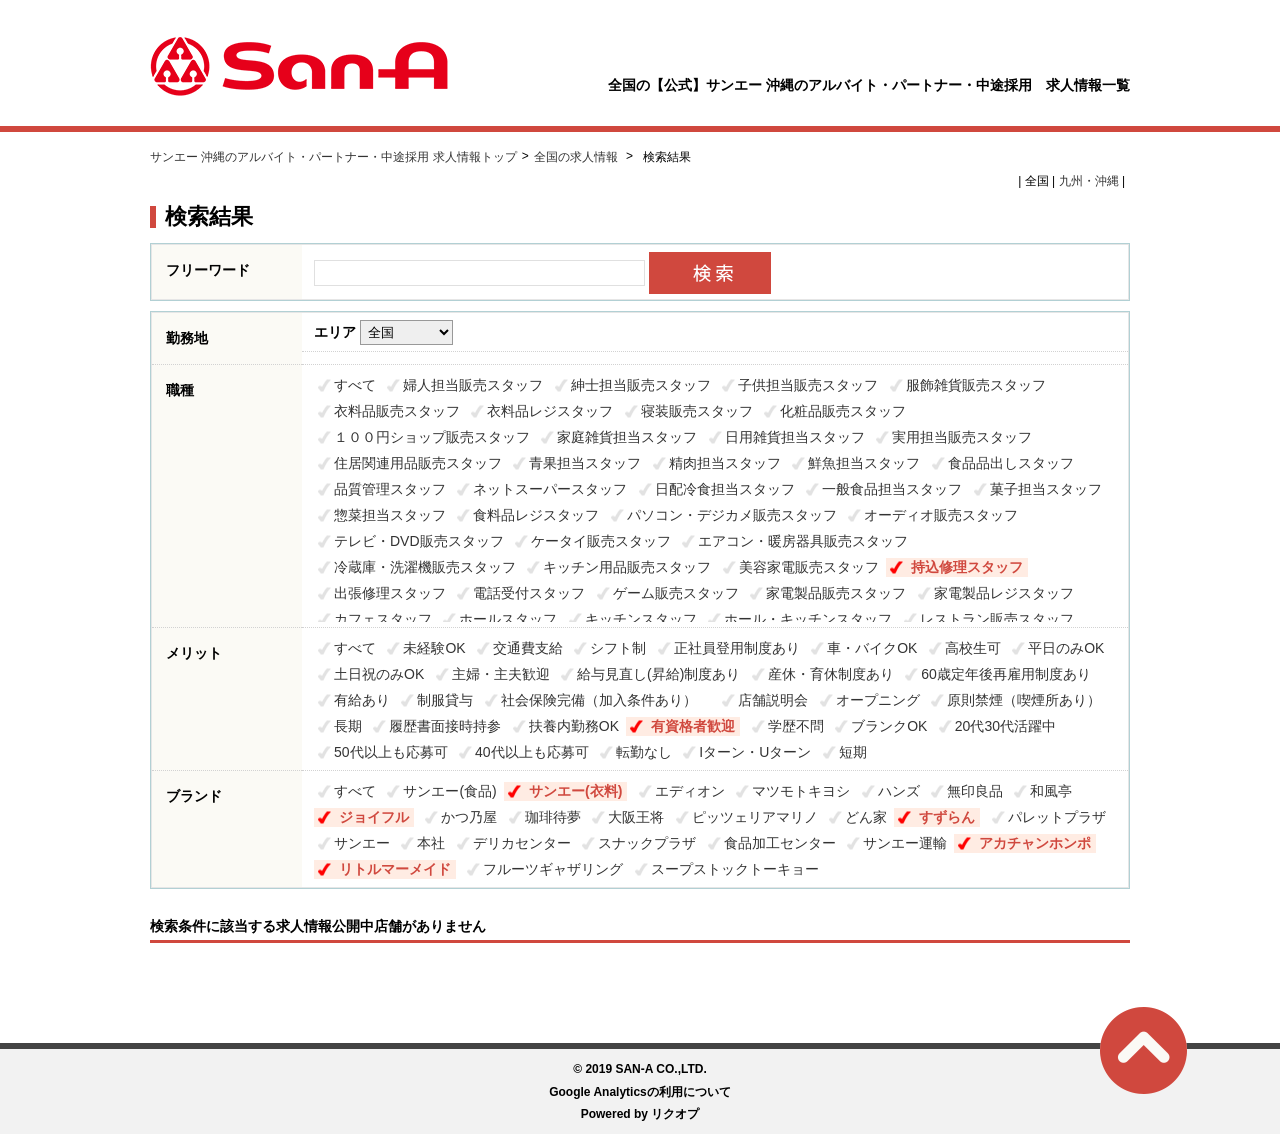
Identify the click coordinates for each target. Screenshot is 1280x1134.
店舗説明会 (773, 700)
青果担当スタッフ (585, 463)
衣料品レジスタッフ (550, 411)
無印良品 (975, 791)
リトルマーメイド (395, 869)
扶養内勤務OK (574, 726)
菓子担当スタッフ (1046, 489)
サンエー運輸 (905, 843)
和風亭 (1051, 791)
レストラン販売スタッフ (997, 619)
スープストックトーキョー (735, 869)
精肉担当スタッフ (725, 463)
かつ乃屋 (469, 817)
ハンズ (899, 791)
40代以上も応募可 (532, 752)
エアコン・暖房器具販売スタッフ (803, 541)
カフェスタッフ (383, 619)
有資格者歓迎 (693, 726)
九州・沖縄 (1089, 181)
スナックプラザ (647, 843)
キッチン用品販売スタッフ (627, 567)
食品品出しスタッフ (1011, 463)
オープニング (878, 700)
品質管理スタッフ (390, 489)
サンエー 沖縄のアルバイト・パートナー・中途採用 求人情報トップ (333, 157)
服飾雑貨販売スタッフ (976, 385)
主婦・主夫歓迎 (501, 674)
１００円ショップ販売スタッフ (432, 437)
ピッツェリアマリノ (755, 817)
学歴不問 (796, 726)
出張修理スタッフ (390, 593)
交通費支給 (528, 648)
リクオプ (675, 1114)
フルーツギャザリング (553, 869)
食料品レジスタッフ (536, 515)
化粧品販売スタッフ (843, 411)
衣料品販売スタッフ (397, 411)
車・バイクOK (872, 648)
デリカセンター (522, 843)
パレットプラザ (1057, 817)
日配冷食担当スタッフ (725, 489)
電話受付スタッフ (529, 593)
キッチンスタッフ (641, 619)
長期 (348, 726)
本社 (431, 843)
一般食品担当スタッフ (892, 489)
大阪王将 (636, 817)
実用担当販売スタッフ (962, 437)
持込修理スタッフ (967, 567)
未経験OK (434, 648)
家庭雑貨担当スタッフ (627, 437)
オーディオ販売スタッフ (941, 515)
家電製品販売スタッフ (836, 593)
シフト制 (618, 648)
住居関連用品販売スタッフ (418, 463)
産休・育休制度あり (831, 674)
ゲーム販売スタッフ (676, 593)
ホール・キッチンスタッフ (808, 619)
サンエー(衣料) (575, 791)
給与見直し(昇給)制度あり (658, 674)
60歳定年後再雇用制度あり (1006, 674)
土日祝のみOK (379, 674)
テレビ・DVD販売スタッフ (419, 541)
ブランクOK (889, 726)
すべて (355, 385)
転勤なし (644, 752)
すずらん (947, 817)
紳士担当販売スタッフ (641, 385)
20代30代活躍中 (1005, 726)
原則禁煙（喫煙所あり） (1024, 700)
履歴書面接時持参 (445, 726)
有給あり (362, 700)
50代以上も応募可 (391, 752)
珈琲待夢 (553, 817)
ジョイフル (374, 817)
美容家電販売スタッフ (809, 567)
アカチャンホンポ (1035, 843)
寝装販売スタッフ (697, 411)
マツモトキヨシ (801, 791)
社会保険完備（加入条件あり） (606, 700)
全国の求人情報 (577, 157)
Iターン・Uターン (755, 752)
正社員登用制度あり (737, 648)
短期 (853, 752)
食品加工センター (780, 843)
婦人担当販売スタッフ (473, 385)
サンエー (362, 843)
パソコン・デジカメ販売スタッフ (732, 515)
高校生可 (973, 648)
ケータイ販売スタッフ (601, 541)
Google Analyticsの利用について (640, 1092)
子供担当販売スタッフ (808, 385)
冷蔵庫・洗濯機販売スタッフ (425, 567)
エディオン (690, 791)
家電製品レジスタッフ (1004, 593)
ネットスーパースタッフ (550, 489)
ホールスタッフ (508, 619)
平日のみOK (1066, 648)
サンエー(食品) (449, 791)
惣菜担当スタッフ (390, 515)
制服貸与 (445, 700)
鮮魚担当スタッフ (864, 463)
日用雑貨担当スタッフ (795, 437)
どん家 (866, 817)
